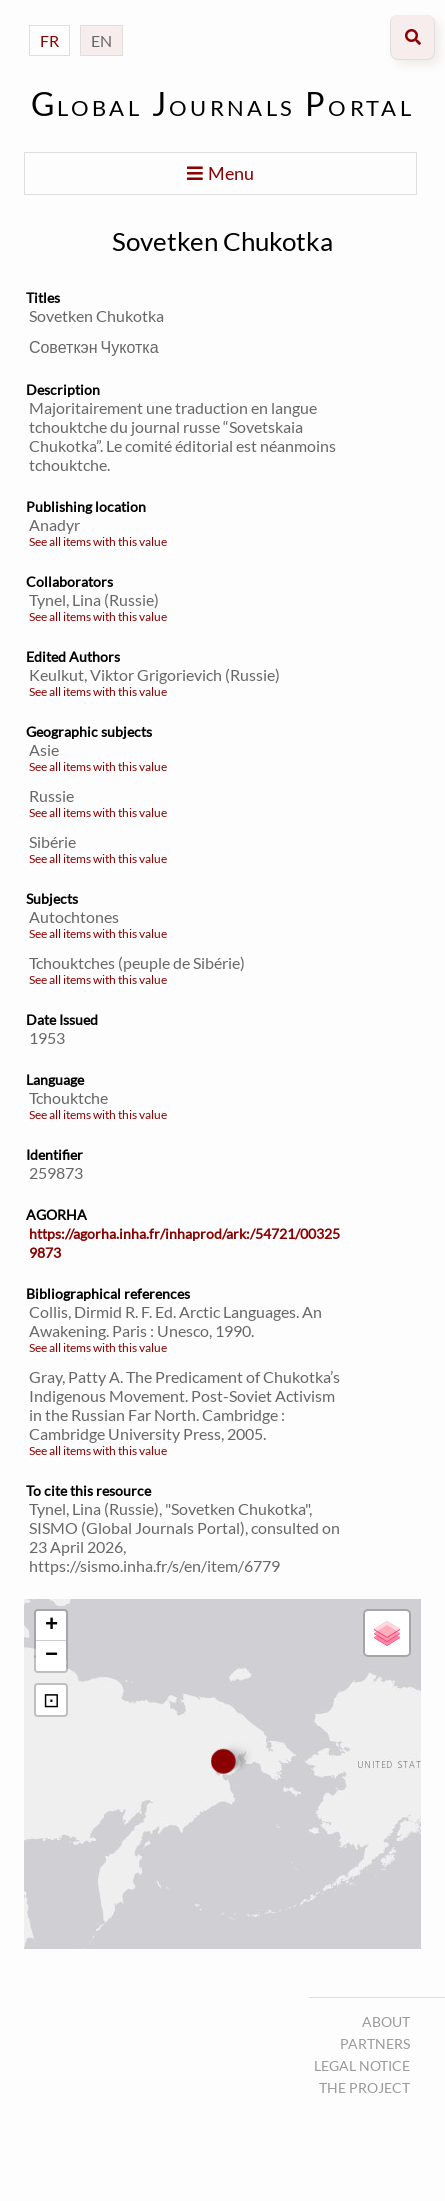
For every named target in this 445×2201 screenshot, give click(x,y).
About (386, 2021)
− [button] (51, 1656)
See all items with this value (98, 541)
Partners (375, 2043)
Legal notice (362, 2065)
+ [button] (51, 1626)
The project (364, 2087)
